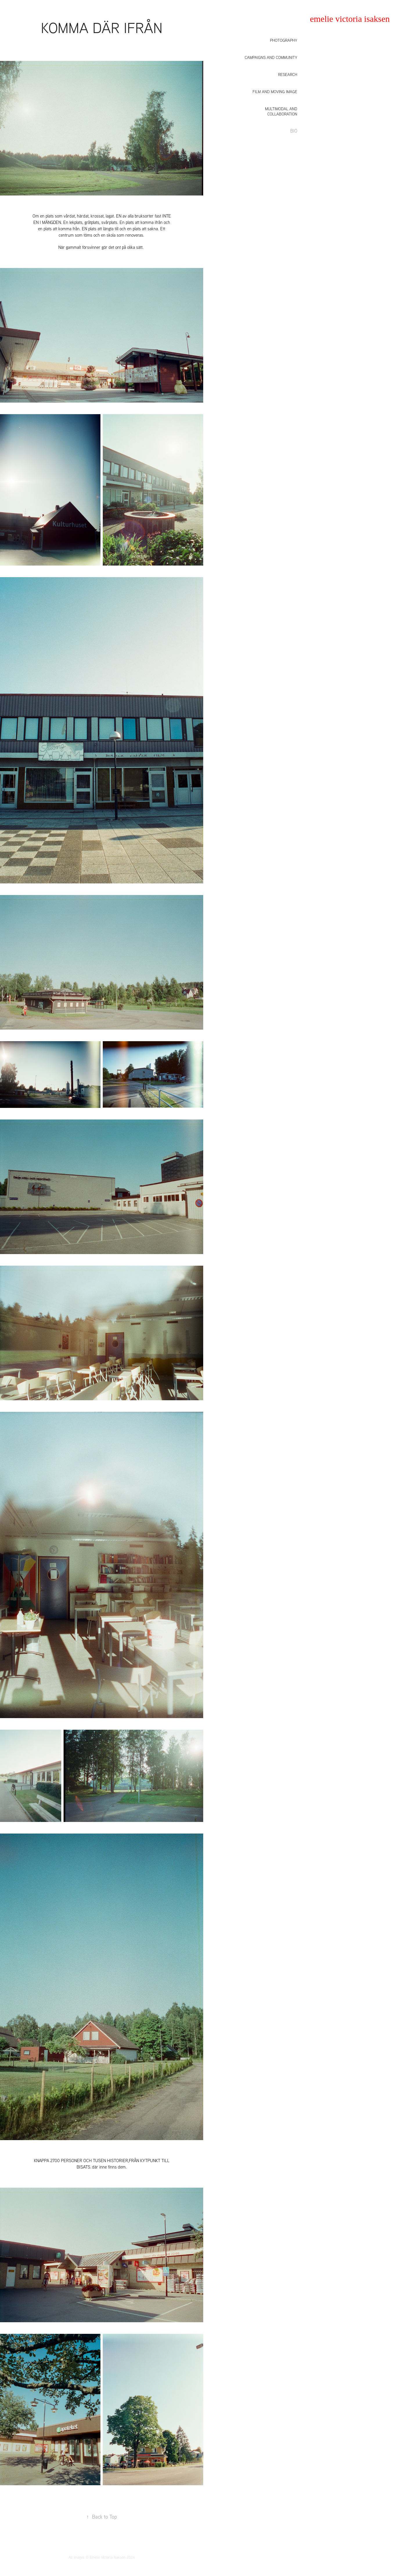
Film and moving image (275, 91)
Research (287, 74)
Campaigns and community (271, 57)
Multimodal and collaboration (281, 111)
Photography (283, 40)
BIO (293, 131)
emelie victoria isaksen (350, 18)
